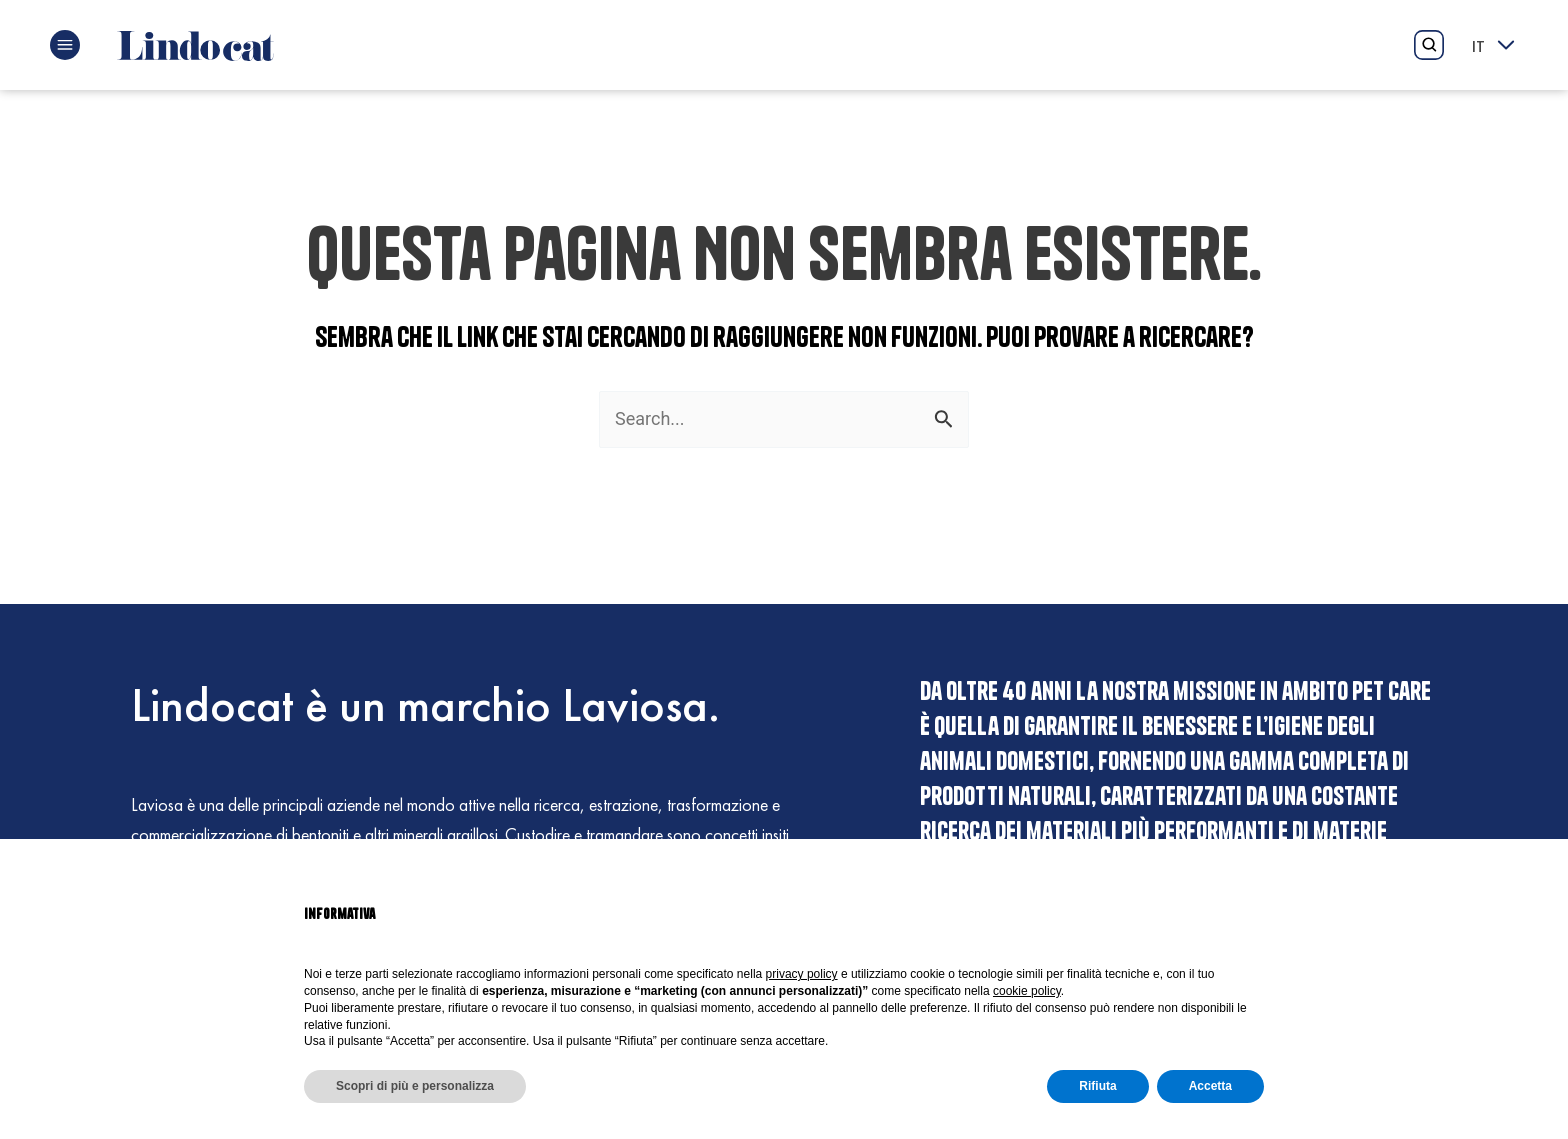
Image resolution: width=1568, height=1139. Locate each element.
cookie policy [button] (1027, 991)
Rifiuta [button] (1097, 1086)
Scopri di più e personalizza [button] (415, 1086)
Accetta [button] (1210, 1086)
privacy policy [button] (802, 974)
